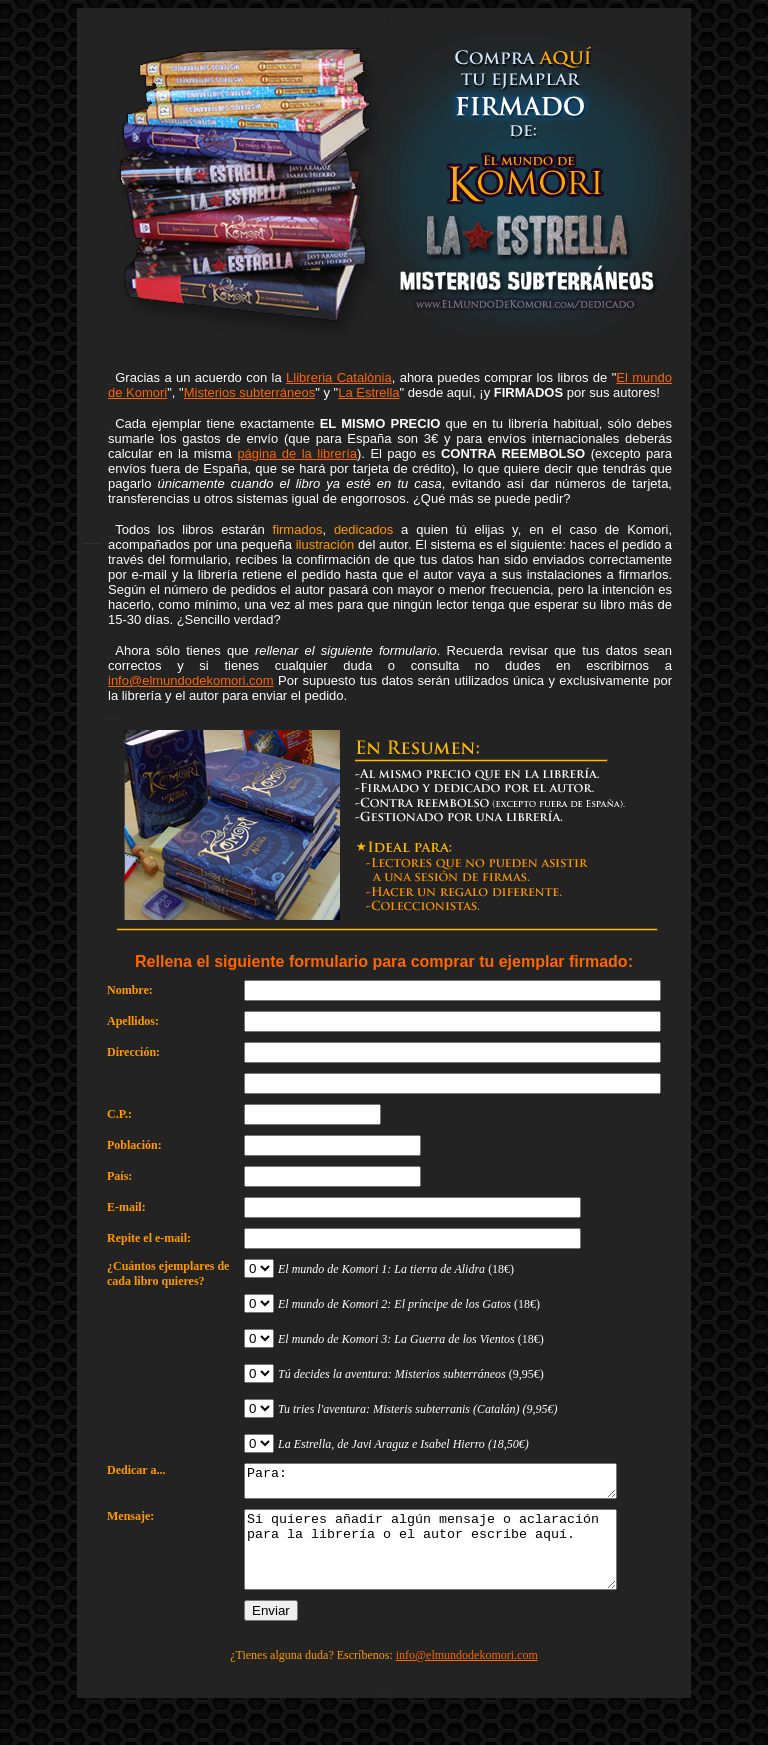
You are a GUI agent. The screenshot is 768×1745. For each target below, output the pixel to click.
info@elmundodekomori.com (191, 680)
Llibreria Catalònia (339, 377)
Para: (452, 1484)
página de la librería (297, 453)
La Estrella (368, 392)
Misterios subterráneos (250, 392)
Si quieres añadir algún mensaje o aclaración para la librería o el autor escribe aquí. (452, 1563)
